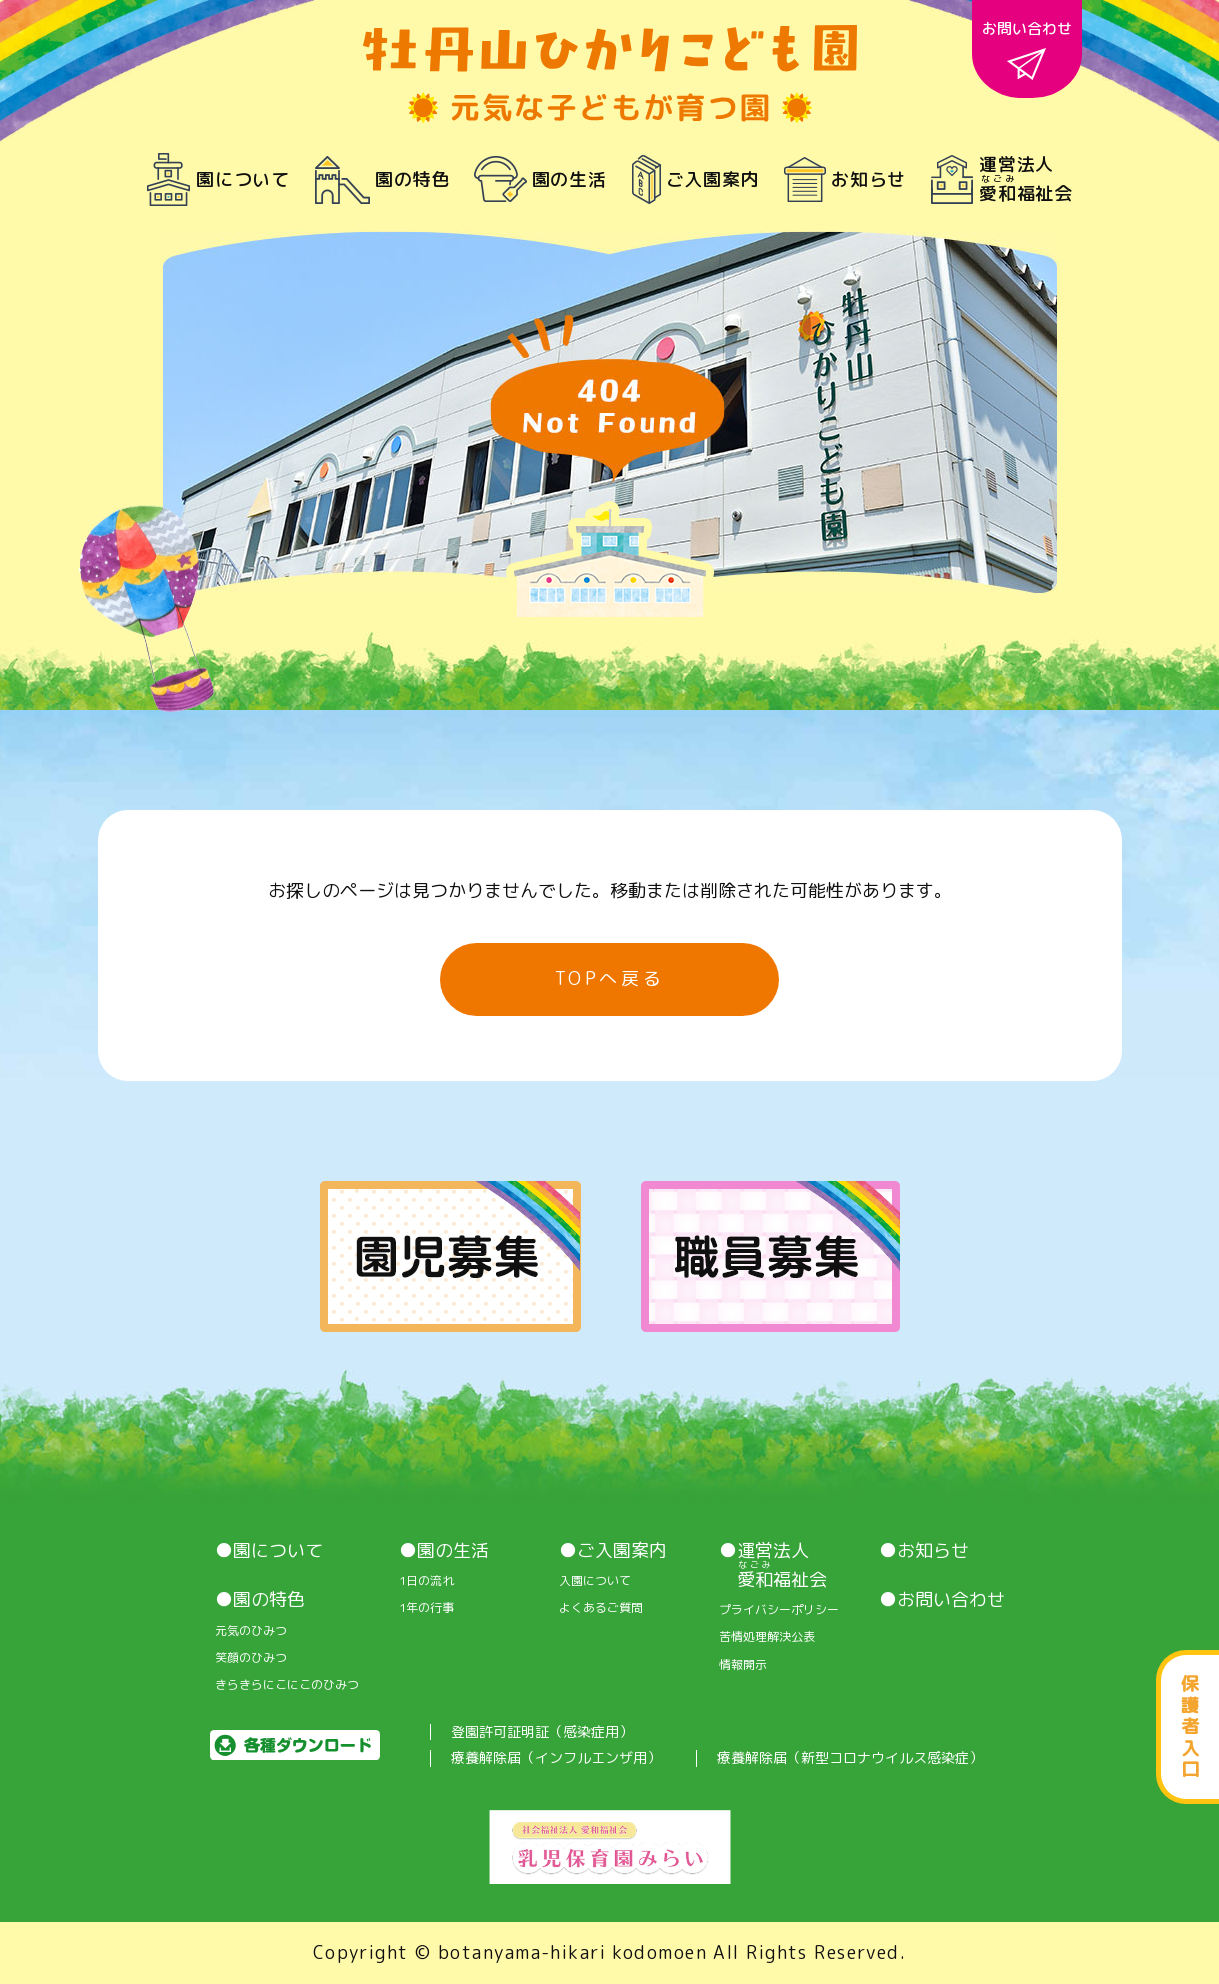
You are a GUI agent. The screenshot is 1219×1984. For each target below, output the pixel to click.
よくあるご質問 (601, 1608)
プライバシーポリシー (779, 1610)
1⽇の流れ (426, 1581)
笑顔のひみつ (251, 1658)
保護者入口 (1190, 1726)
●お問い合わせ (942, 1600)
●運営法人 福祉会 (773, 1565)
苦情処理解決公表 (767, 1637)
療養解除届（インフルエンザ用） (556, 1758)
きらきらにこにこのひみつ (287, 1685)
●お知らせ (924, 1551)
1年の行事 (426, 1608)
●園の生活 (444, 1551)
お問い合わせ (1027, 49)
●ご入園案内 (613, 1551)
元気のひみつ (251, 1631)
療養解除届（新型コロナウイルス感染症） (850, 1758)
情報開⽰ (743, 1665)
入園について (595, 1581)
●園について (269, 1551)
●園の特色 (260, 1600)
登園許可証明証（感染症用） (542, 1732)
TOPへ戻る (610, 978)
